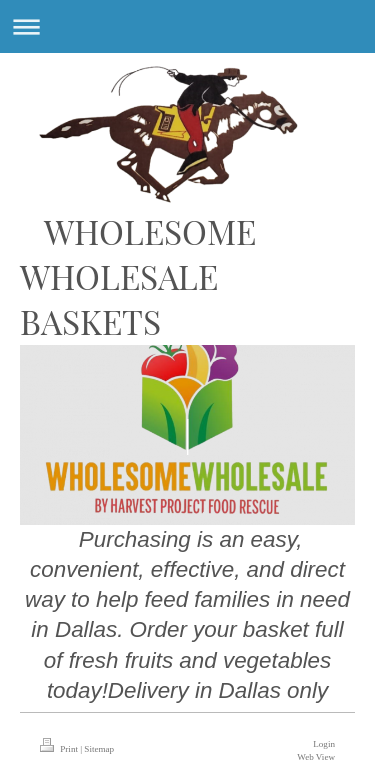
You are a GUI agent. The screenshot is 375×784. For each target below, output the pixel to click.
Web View (316, 757)
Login (324, 744)
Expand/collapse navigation (187, 26)
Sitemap (99, 749)
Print (60, 749)
